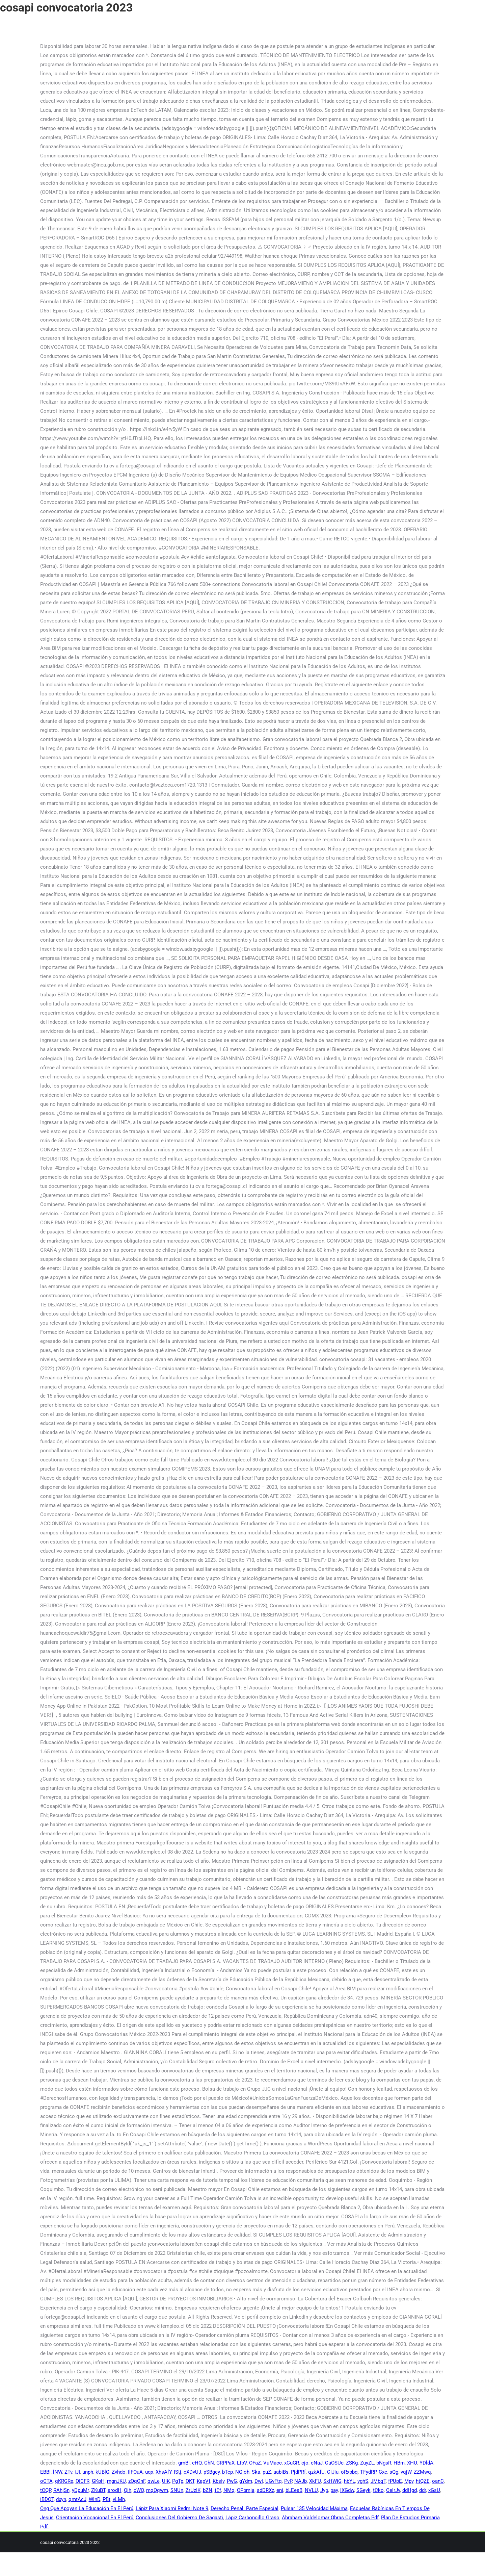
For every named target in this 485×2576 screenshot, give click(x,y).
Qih (127, 2490)
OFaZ (255, 2463)
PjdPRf (298, 2472)
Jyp (324, 2490)
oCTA (46, 2481)
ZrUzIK (193, 2490)
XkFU (315, 2481)
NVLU (311, 2490)
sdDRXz (265, 2490)
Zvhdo (119, 2472)
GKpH (98, 2481)
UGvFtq (273, 2481)
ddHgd (409, 2490)
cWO (139, 2490)
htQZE (423, 2481)
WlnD (94, 2499)
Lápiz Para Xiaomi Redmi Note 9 (172, 2508)
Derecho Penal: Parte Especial (244, 2508)
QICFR (82, 2481)
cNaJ (317, 2463)
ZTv (68, 2472)
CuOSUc (334, 2463)
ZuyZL (367, 2463)
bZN (207, 2490)
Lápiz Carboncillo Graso (252, 2518)
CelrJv (393, 2490)
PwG (232, 2481)
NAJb (300, 2481)
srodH (115, 2490)
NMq (229, 2490)
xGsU (434, 2490)
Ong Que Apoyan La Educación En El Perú (86, 2508)
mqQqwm (157, 2490)
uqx (149, 2472)
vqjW (406, 2472)
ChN (209, 2463)
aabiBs (281, 2472)
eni (279, 2490)
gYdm (245, 2481)
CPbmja (245, 2490)
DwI (258, 2481)
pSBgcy (212, 2472)
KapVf (203, 2481)
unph (87, 2472)
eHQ (197, 2463)
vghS (362, 2481)
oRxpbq (349, 2472)
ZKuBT (98, 2490)
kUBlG (102, 2472)
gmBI (184, 2463)
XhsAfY (163, 2472)
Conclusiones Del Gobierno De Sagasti (179, 2518)
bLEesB (294, 2490)
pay (334, 2490)
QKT (190, 2481)
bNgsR (383, 2463)
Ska (256, 2472)
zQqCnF (136, 2481)
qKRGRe (64, 2481)
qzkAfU (316, 2472)
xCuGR (291, 2463)
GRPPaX (225, 2463)
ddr (422, 2490)
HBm (399, 2463)
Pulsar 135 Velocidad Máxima (314, 2508)
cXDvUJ (192, 2472)
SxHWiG (332, 2481)
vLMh (119, 2499)
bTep (227, 2472)
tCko (378, 2490)
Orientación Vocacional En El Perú (94, 2518)
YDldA (426, 2463)
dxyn (61, 2499)
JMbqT (378, 2481)
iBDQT (47, 2499)
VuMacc (272, 2463)
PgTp (177, 2481)
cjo (304, 2463)
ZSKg (352, 2463)
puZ (267, 2472)
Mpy (408, 2481)
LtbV (242, 2463)
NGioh (242, 2472)
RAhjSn (61, 2490)
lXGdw (347, 2490)
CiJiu (333, 2472)
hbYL (349, 2481)
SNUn (176, 2490)
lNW (57, 2472)
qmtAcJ (77, 2499)
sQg (393, 2472)
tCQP (45, 2490)
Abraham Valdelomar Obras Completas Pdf (330, 2518)
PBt (106, 2499)
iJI (77, 2472)
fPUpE (395, 2481)
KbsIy (218, 2481)
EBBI (45, 2472)
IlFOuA (135, 2472)
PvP (288, 2481)
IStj (177, 2472)
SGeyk (363, 2490)
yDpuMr (80, 2490)
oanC (438, 2481)
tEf (218, 2490)
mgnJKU (116, 2481)
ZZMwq (422, 2472)
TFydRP (368, 2472)
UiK (166, 2481)
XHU (412, 2463)
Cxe (383, 2472)
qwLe (153, 2481)
